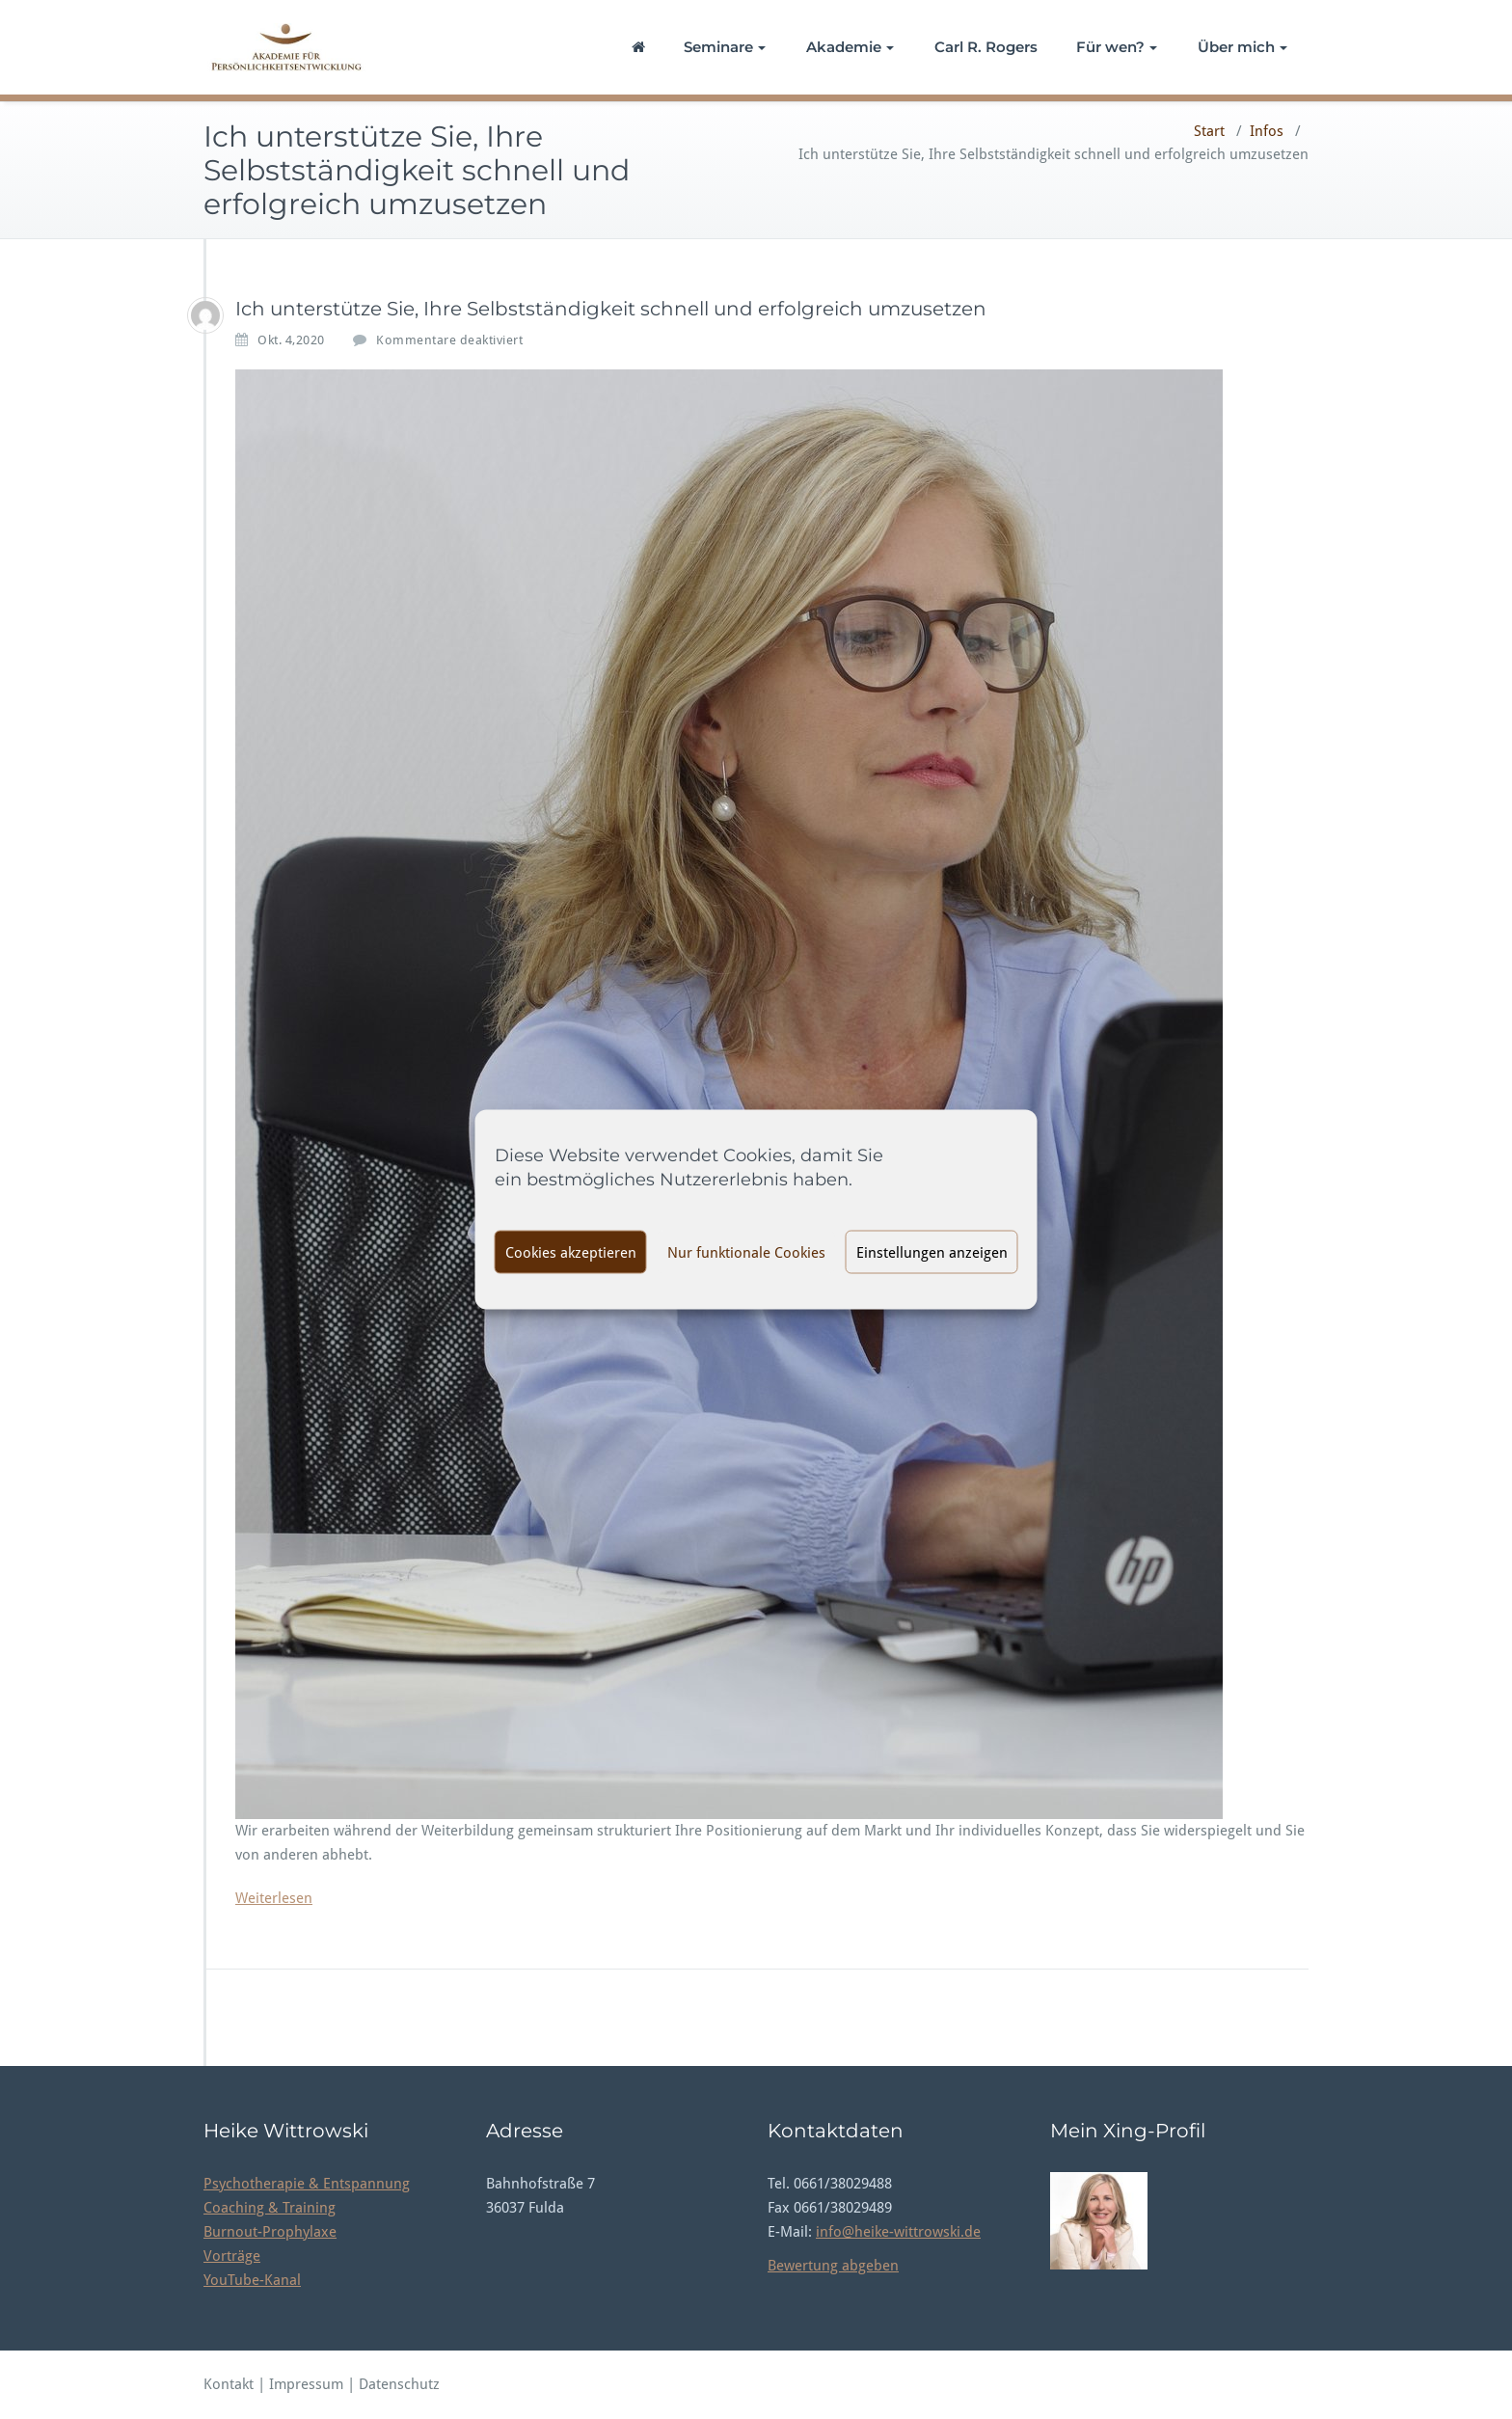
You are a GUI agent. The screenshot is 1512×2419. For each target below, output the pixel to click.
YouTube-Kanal (252, 2280)
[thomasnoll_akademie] (205, 315)
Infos (1266, 131)
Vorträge (231, 2256)
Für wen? (1116, 47)
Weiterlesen (273, 1898)
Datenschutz (399, 2384)
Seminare (725, 47)
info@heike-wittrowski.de (898, 2232)
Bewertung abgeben (833, 2265)
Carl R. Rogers (986, 47)
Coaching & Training (269, 2207)
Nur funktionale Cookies (746, 1252)
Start (1209, 131)
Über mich (1242, 47)
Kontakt (228, 2384)
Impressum (308, 2384)
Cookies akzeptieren (570, 1252)
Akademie (850, 47)
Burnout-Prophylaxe (270, 2232)
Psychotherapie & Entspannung (306, 2183)
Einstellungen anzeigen (932, 1252)
